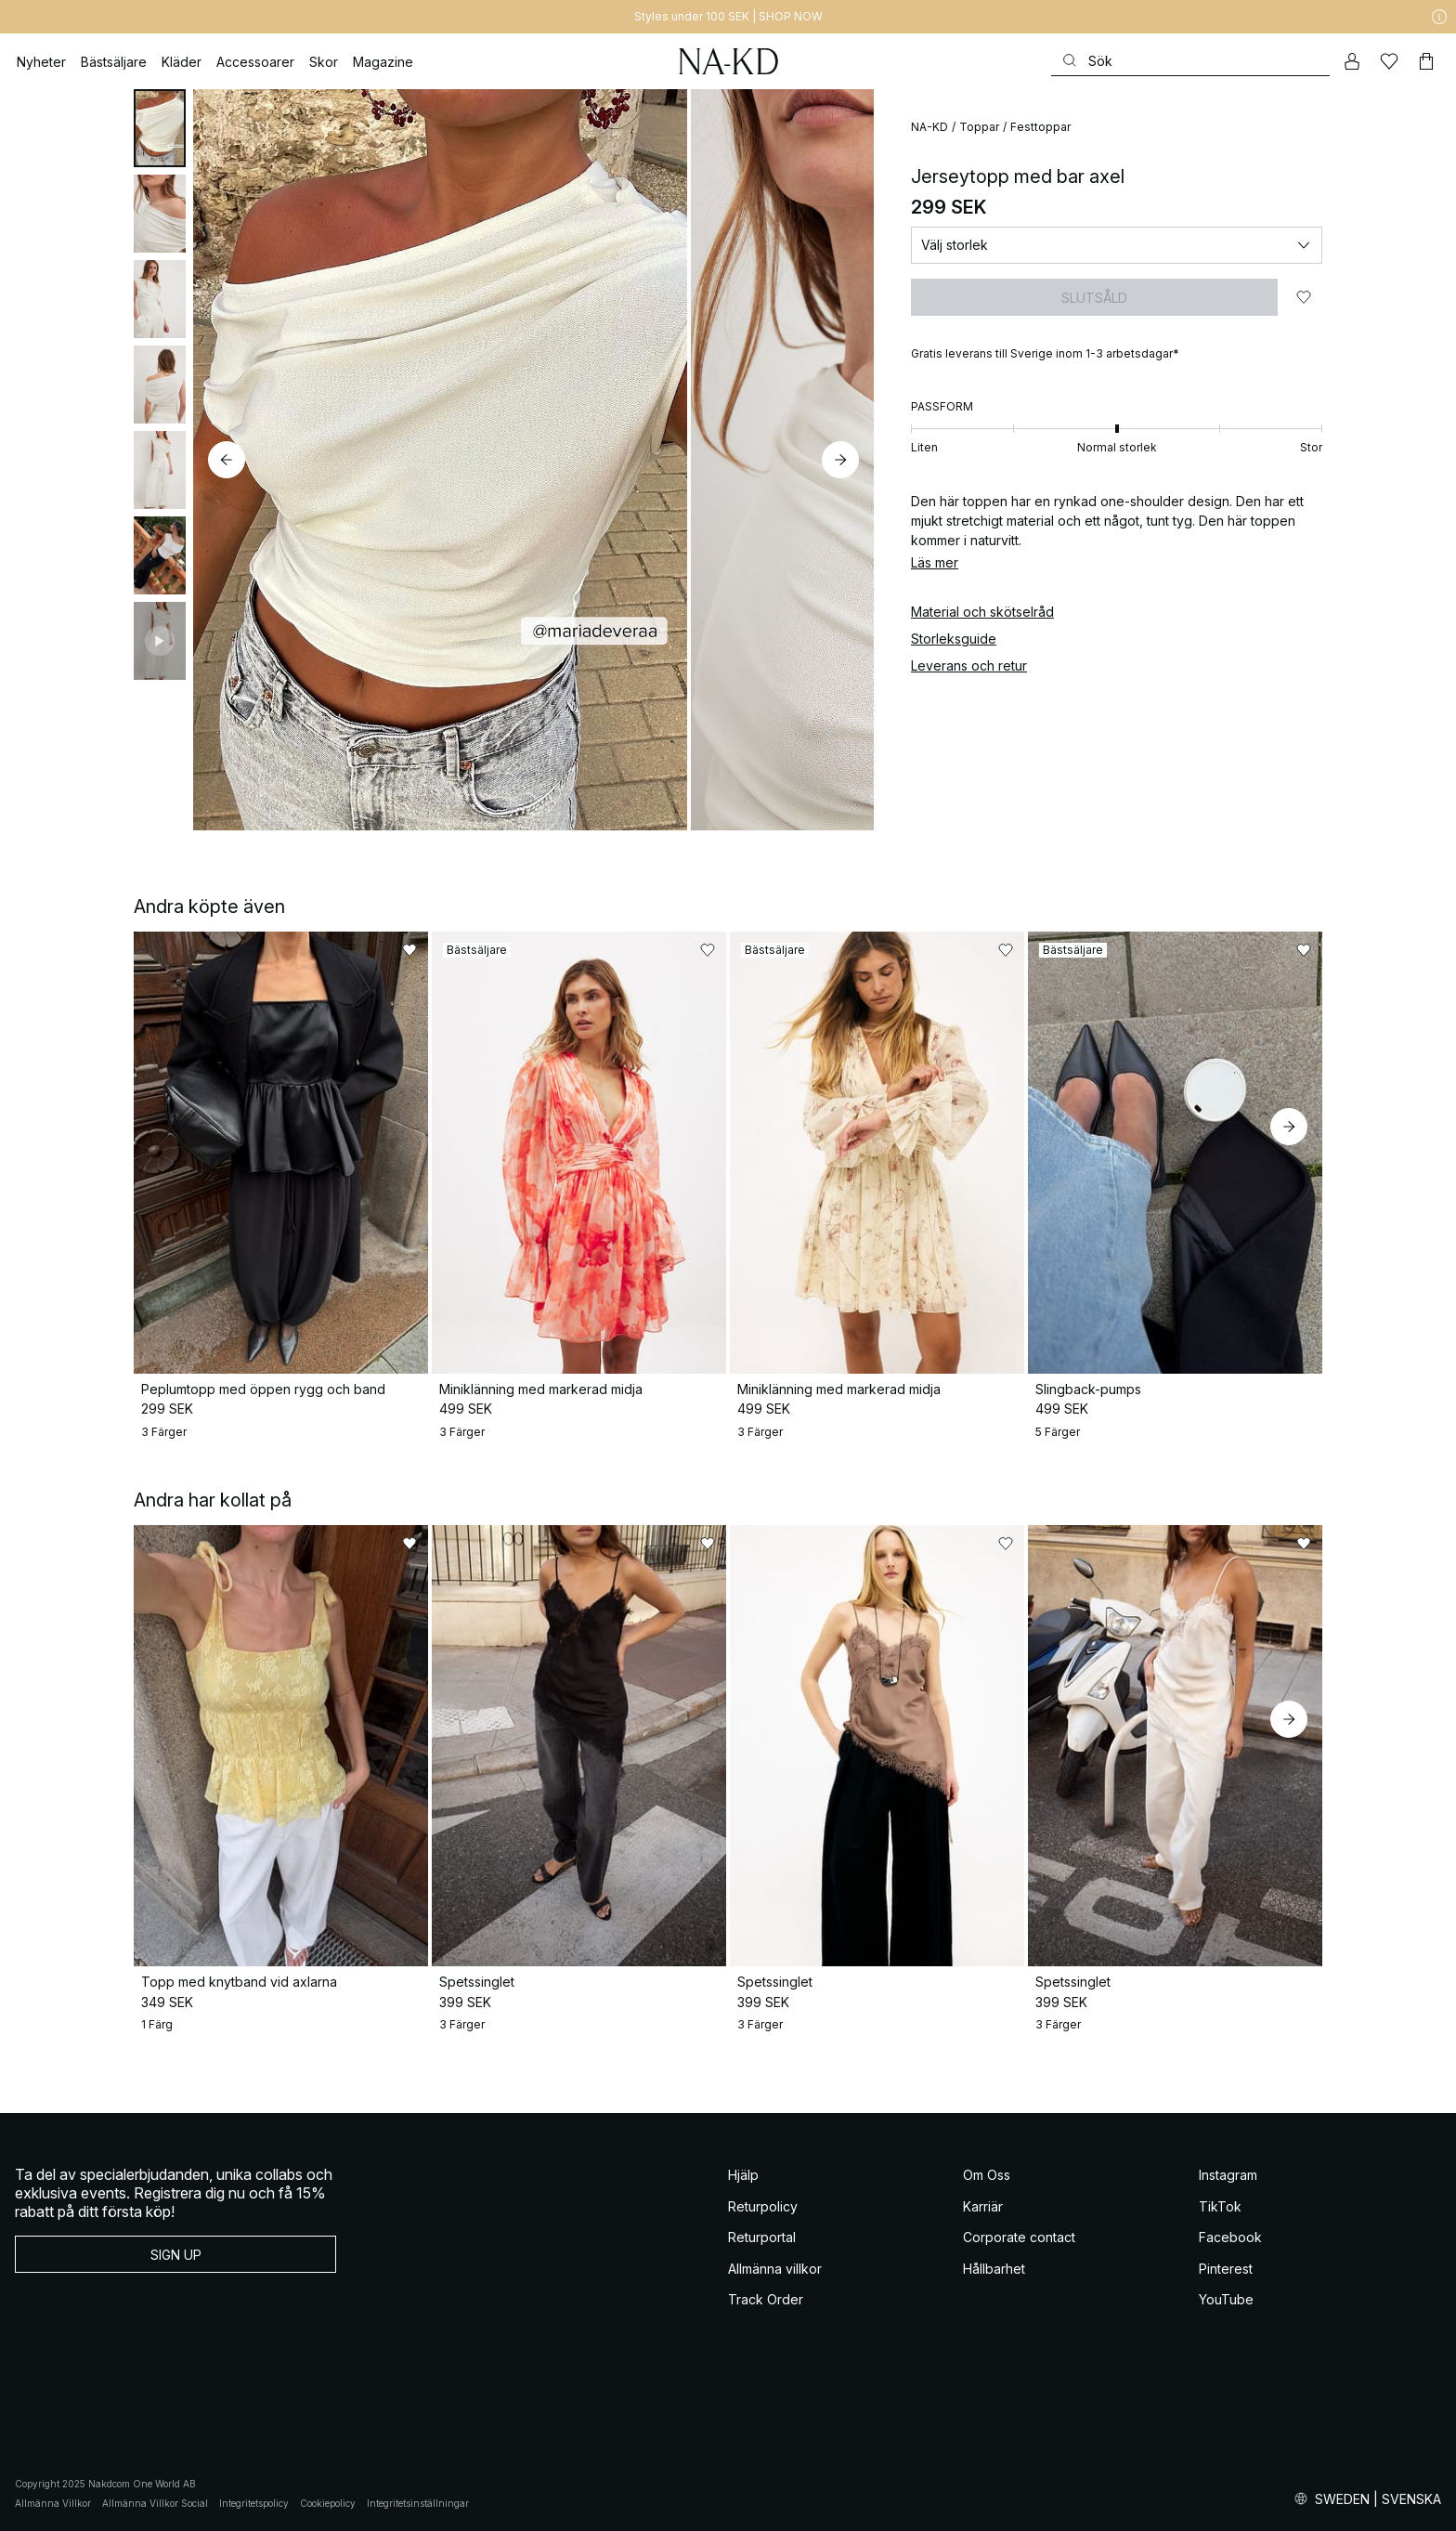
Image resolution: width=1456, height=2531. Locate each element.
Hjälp (743, 2175)
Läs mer (934, 562)
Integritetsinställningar (418, 2503)
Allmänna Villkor (53, 2503)
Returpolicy (763, 2206)
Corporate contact (1019, 2237)
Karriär (983, 2206)
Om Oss (986, 2175)
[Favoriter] (1389, 61)
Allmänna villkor (775, 2269)
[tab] (160, 128)
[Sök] (1190, 61)
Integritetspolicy (254, 2503)
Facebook (1230, 2237)
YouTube (1226, 2299)
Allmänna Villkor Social (155, 2503)
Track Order (765, 2299)
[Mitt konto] (1352, 61)
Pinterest (1226, 2269)
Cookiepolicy (328, 2503)
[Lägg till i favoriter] (1303, 297)
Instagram (1228, 2175)
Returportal (762, 2237)
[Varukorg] (1426, 61)
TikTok (1220, 2206)
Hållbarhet (994, 2269)
